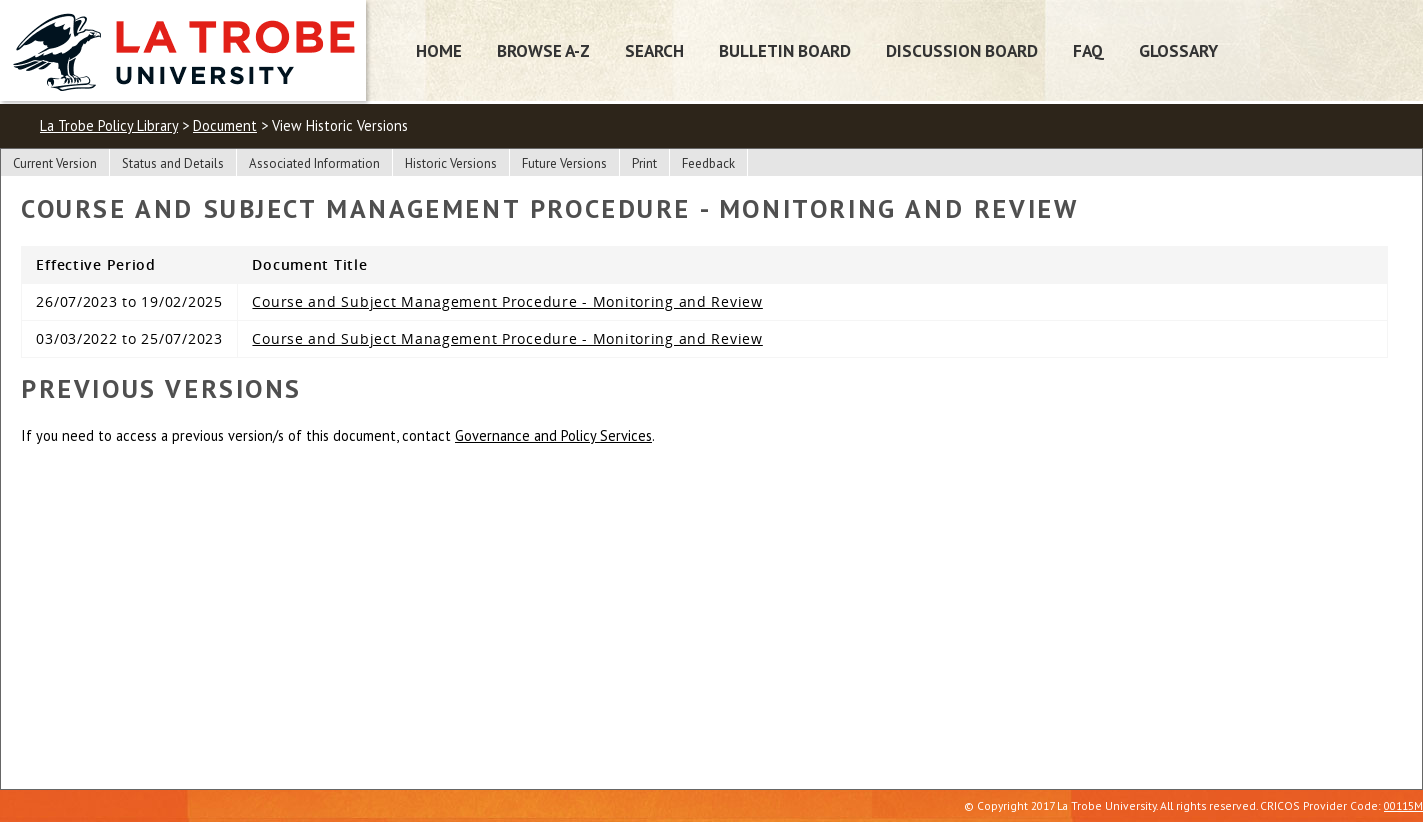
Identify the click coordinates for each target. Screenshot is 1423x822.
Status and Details (173, 163)
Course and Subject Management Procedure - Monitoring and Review (507, 301)
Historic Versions (451, 163)
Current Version (55, 163)
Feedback (708, 163)
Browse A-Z (543, 50)
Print (644, 163)
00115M (1403, 805)
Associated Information (314, 163)
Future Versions (564, 163)
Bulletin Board (785, 50)
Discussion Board (962, 50)
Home (439, 50)
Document (225, 125)
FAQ (1088, 50)
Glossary (1178, 50)
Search (654, 50)
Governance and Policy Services (553, 435)
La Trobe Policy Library (109, 125)
